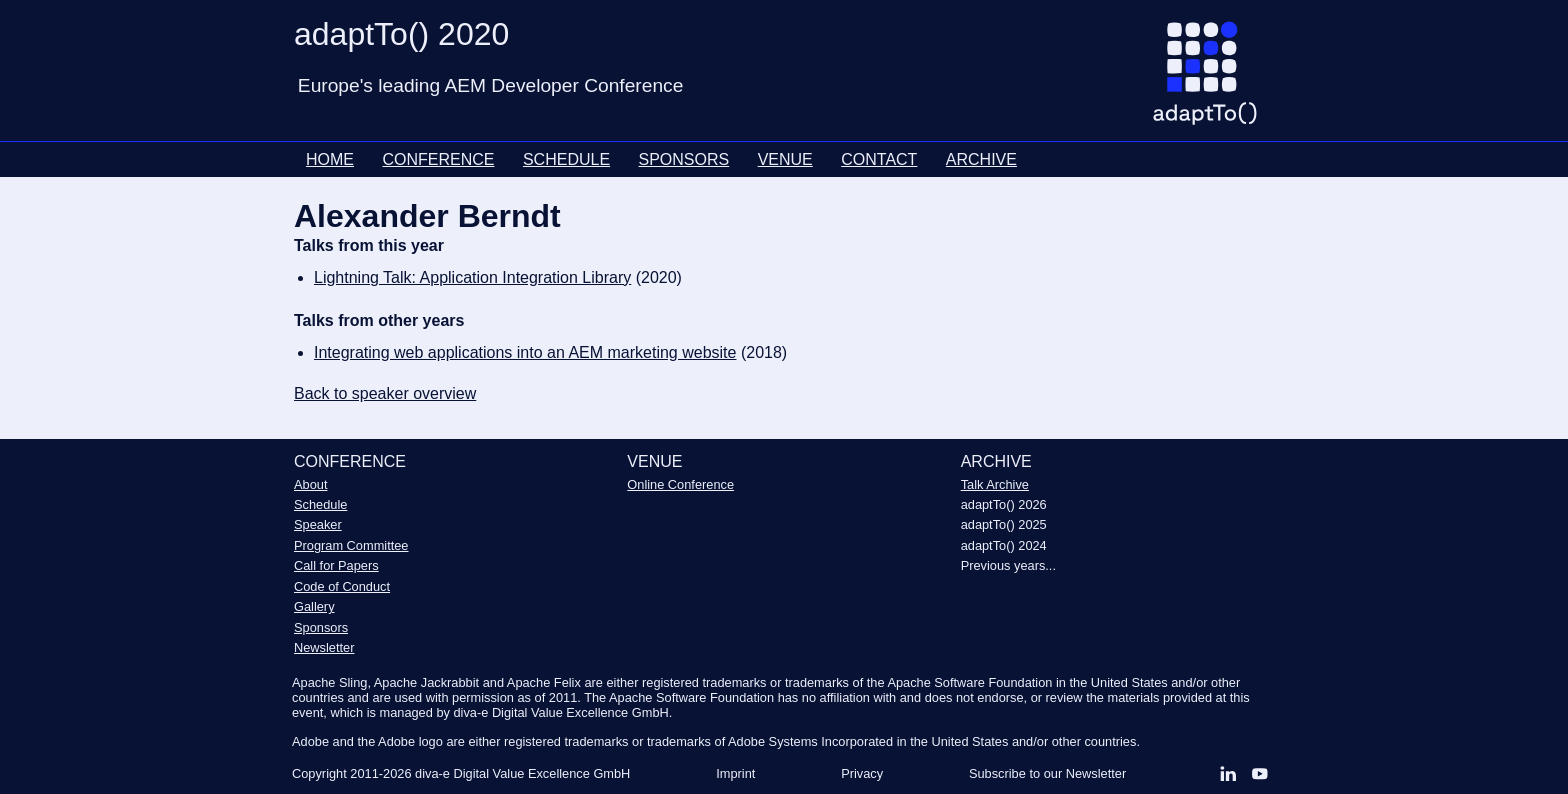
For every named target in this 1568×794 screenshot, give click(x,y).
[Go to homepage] (1212, 81)
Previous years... (1008, 565)
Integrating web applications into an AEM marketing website (525, 352)
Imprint (735, 773)
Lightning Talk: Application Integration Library (472, 277)
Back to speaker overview (385, 393)
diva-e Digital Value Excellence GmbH (522, 773)
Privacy (862, 773)
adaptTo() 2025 (1004, 524)
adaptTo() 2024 (1004, 545)
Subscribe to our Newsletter (1047, 773)
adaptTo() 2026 (1004, 504)
